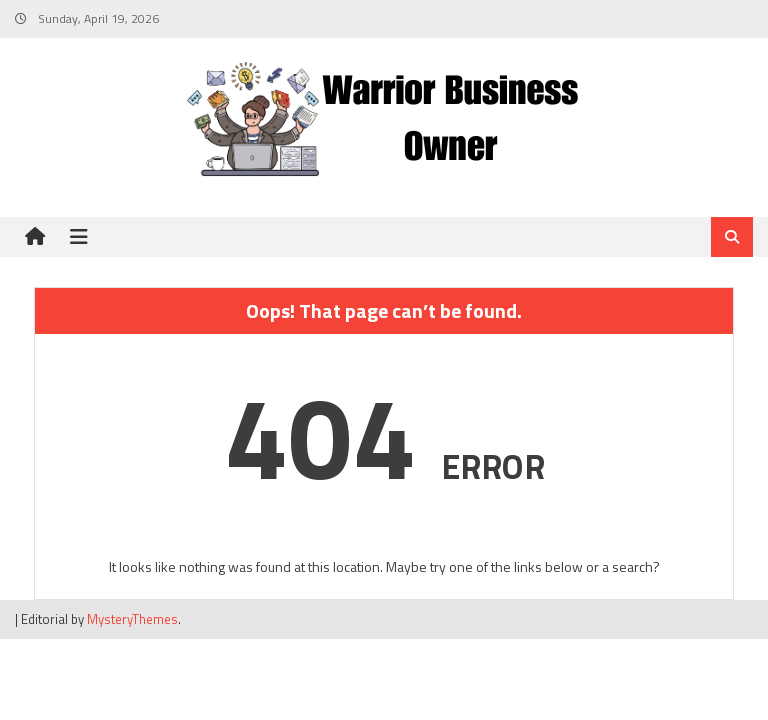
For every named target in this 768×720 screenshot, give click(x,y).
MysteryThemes (132, 619)
